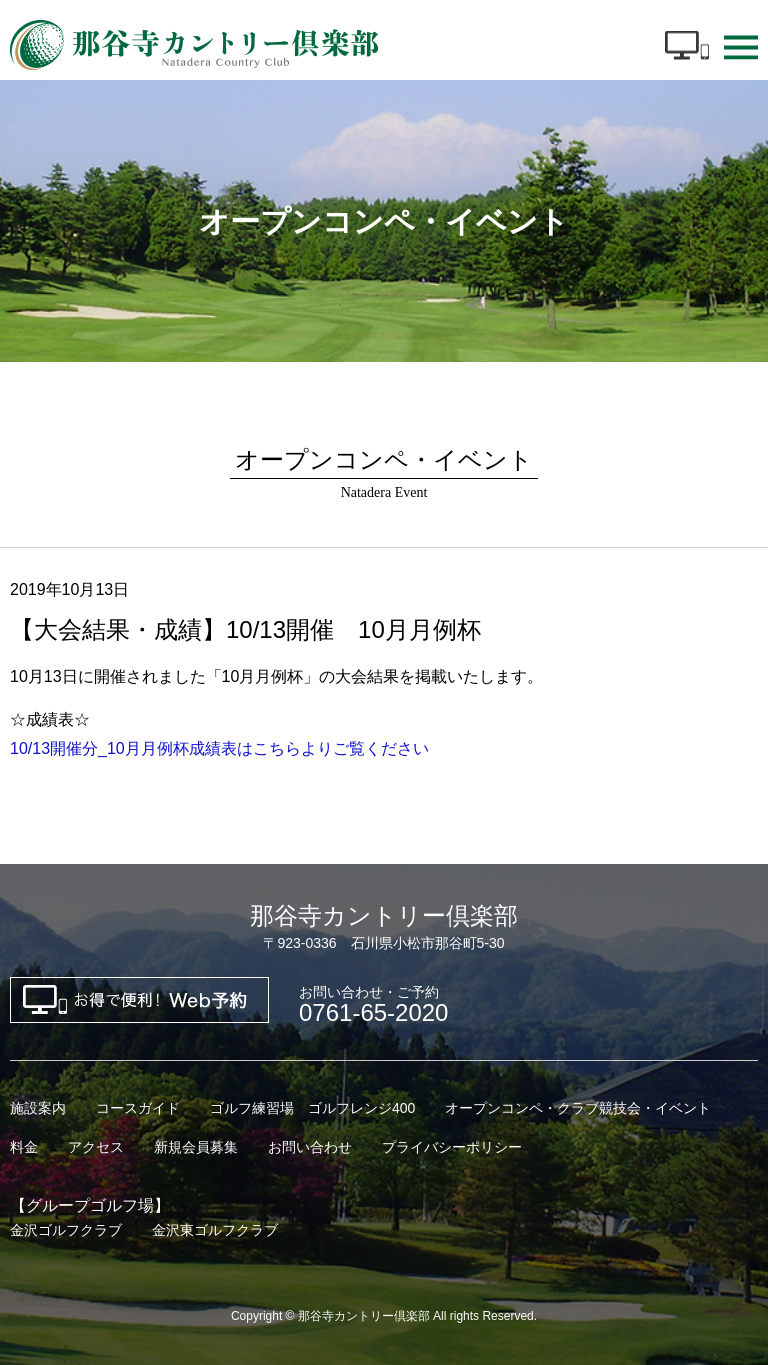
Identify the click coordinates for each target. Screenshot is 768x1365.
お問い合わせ (310, 1147)
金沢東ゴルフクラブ (215, 1230)
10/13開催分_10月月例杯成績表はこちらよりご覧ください (219, 748)
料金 (24, 1147)
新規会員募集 (196, 1147)
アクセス (96, 1147)
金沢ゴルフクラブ (66, 1230)
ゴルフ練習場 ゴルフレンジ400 (312, 1108)
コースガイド (138, 1108)
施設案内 (38, 1108)
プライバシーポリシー (452, 1147)
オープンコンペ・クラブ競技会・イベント (578, 1108)
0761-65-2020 (373, 1005)
